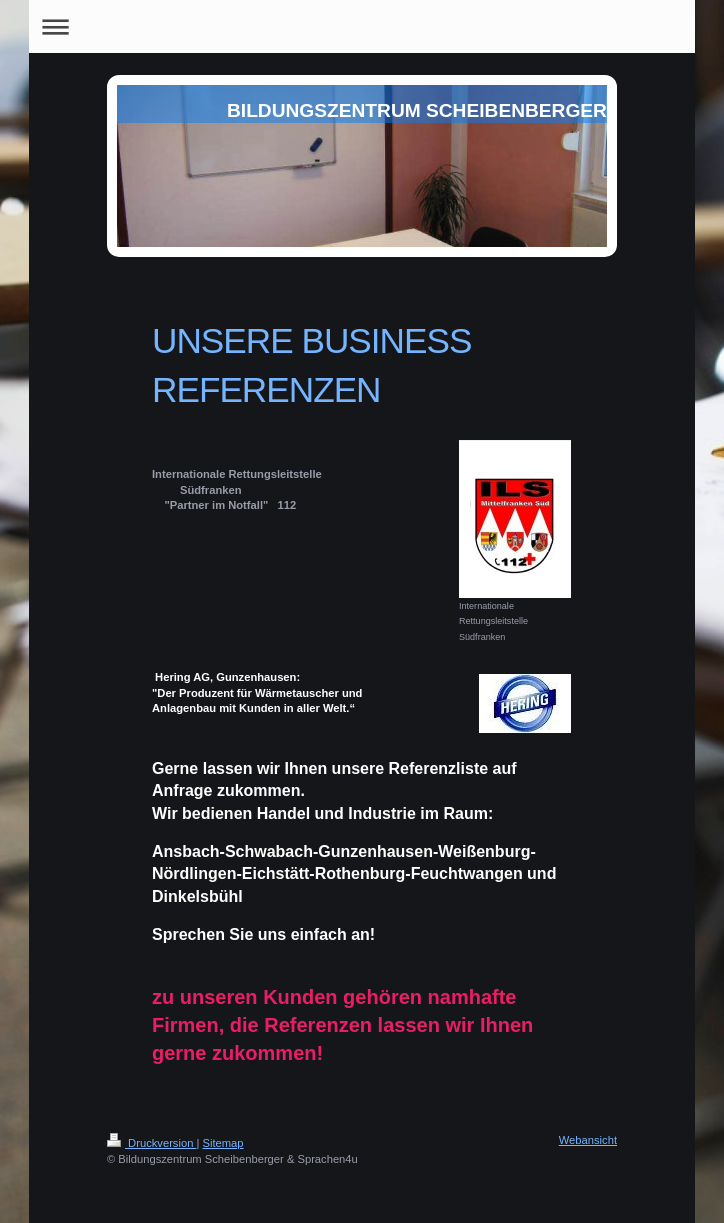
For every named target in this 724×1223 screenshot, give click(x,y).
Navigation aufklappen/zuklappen (362, 26)
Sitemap (223, 1143)
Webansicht (588, 1140)
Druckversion (152, 1143)
